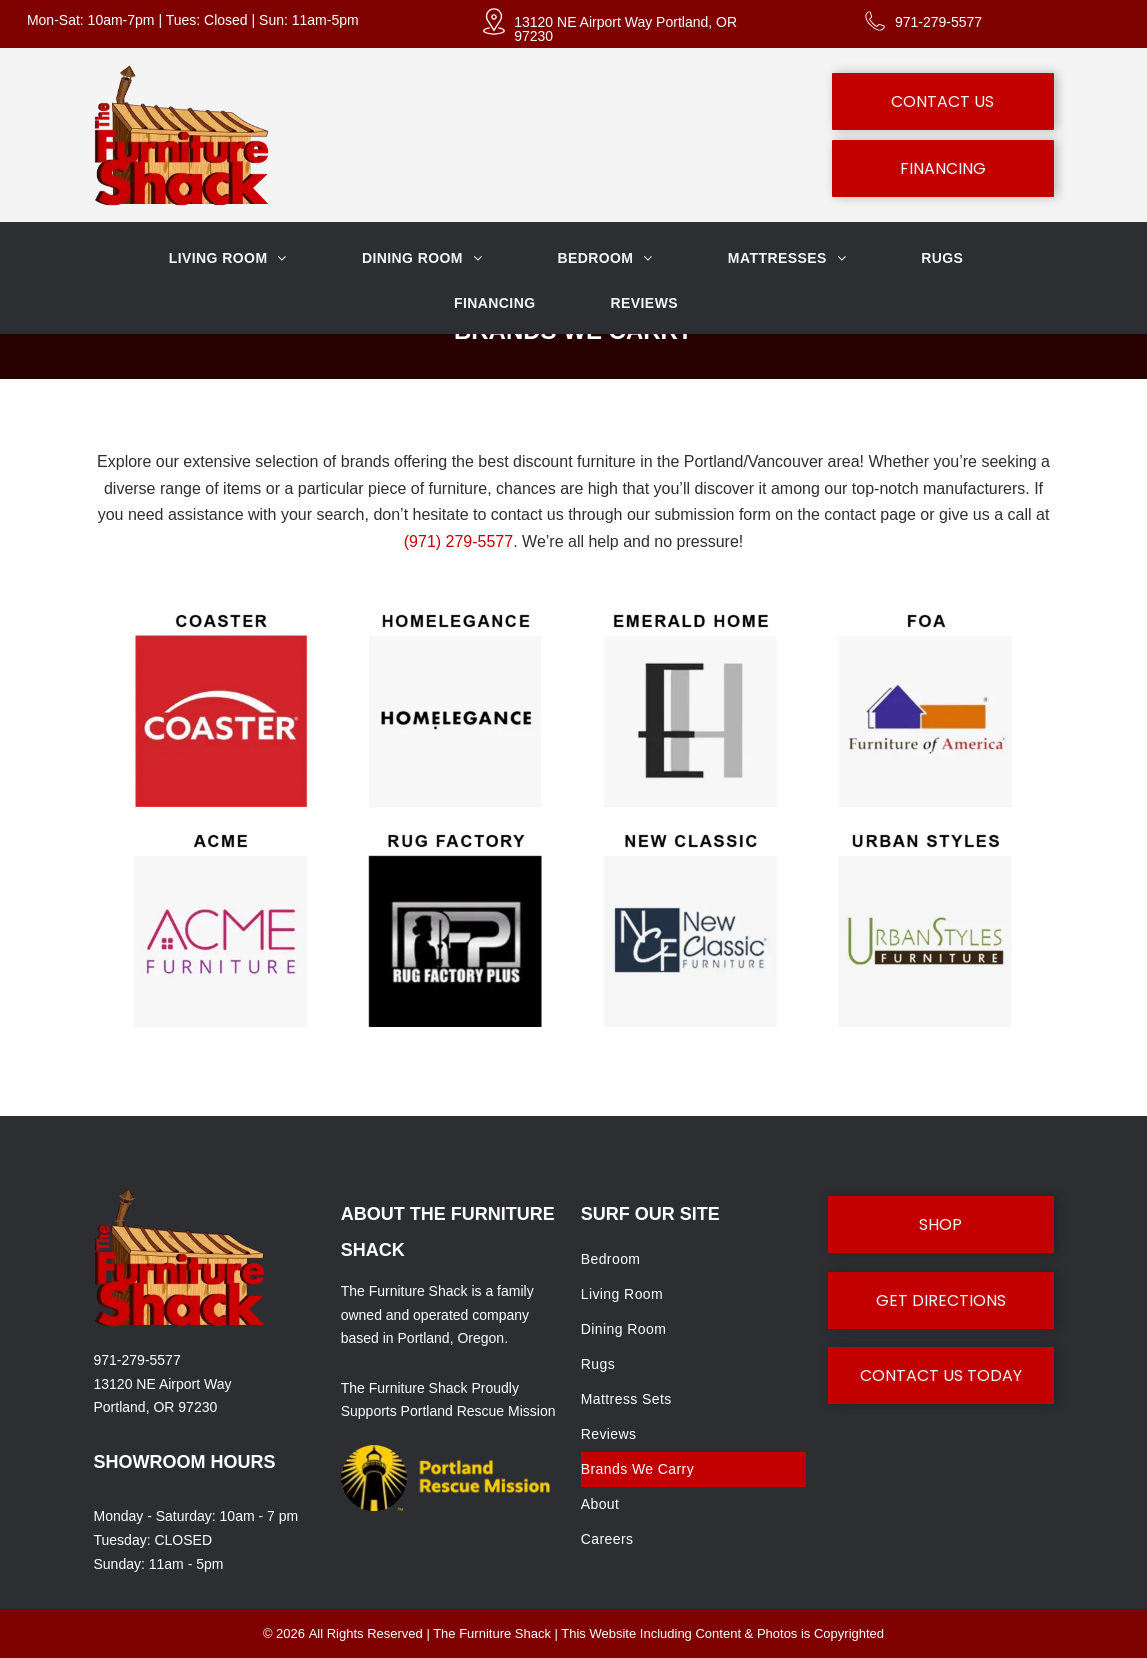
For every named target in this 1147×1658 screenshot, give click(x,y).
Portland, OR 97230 (156, 1407)
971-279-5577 (938, 22)
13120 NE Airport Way (163, 1384)
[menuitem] (235, 258)
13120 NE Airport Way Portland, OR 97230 (625, 29)
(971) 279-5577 (458, 541)
